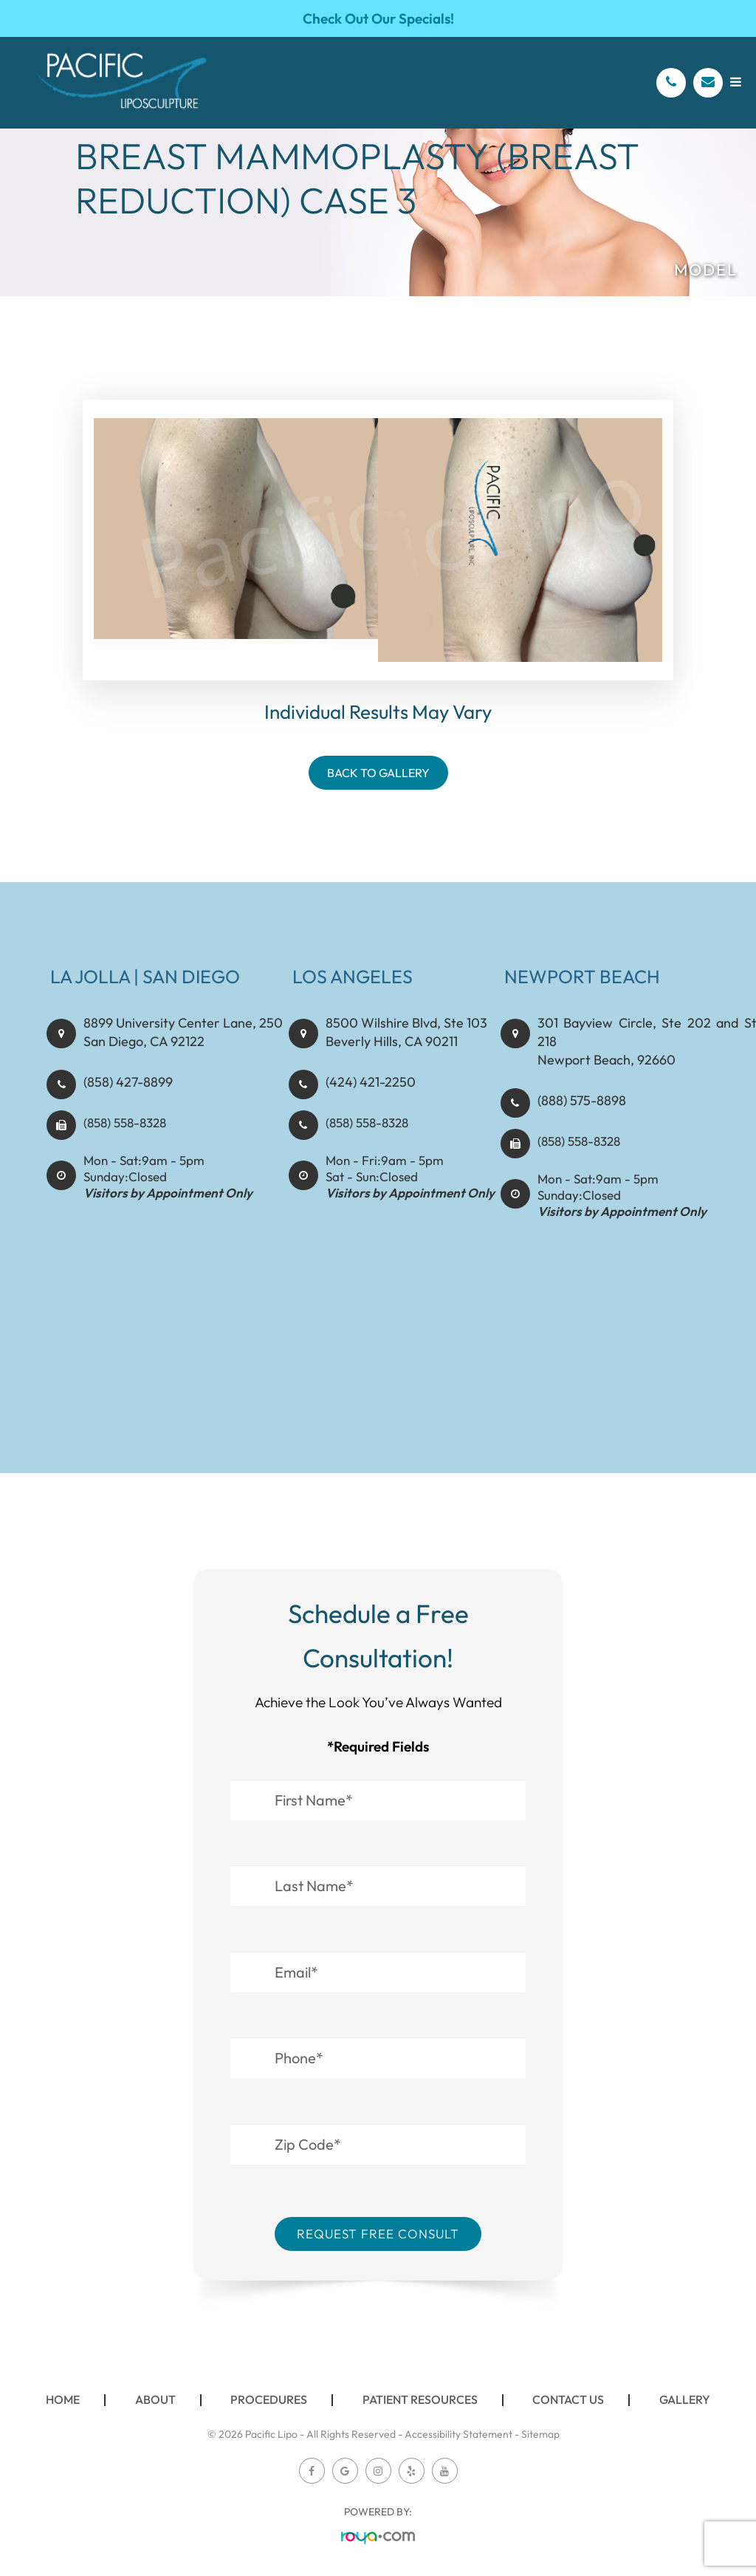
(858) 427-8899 (125, 1110)
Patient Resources (420, 2399)
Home (63, 2399)
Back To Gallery (378, 772)
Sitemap (540, 2434)
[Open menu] (735, 81)
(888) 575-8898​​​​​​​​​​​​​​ (578, 1110)
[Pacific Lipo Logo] (121, 82)
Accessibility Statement (458, 2434)
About (155, 2399)
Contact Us (568, 2399)
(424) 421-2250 (368, 1110)
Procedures (268, 2399)
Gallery (684, 2399)
